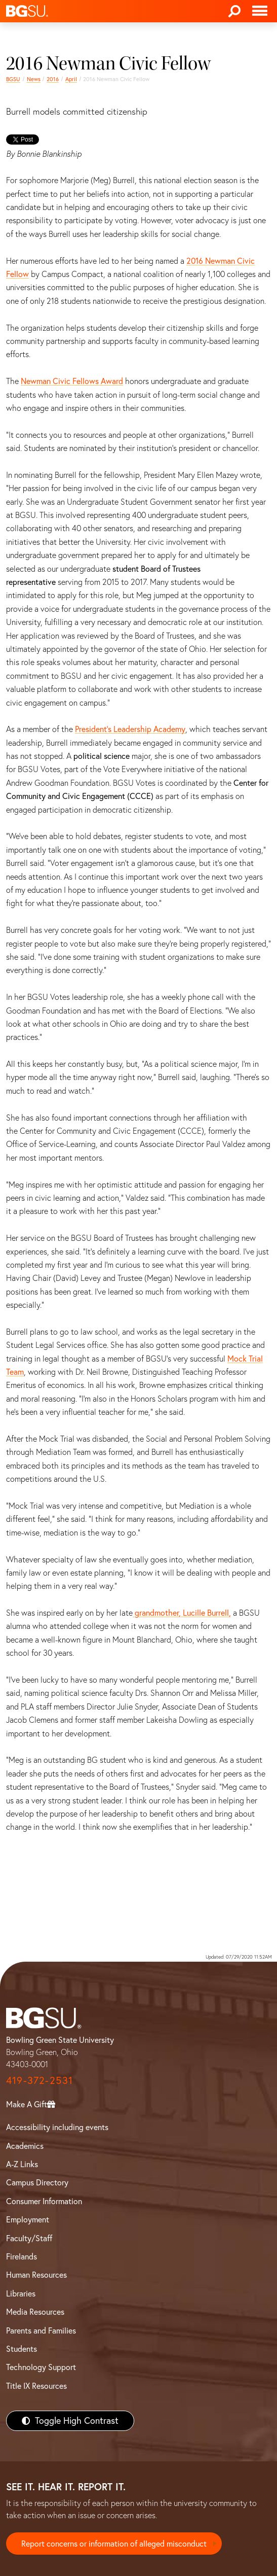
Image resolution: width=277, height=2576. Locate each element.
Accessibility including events (57, 2127)
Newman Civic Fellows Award (72, 381)
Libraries (20, 2293)
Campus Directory (37, 2182)
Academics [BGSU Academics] (25, 2146)
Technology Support (41, 2367)
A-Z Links (22, 2164)
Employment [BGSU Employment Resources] (27, 2219)
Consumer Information (44, 2201)
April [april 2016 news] (71, 79)
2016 (53, 79)
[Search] (234, 11)
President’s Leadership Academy (130, 729)
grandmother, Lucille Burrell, (182, 1613)
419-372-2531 (39, 2080)
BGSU (13, 79)
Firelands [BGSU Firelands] (21, 2256)
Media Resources (35, 2312)
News (34, 79)
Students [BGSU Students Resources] (21, 2349)
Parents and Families (41, 2330)
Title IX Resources (36, 2386)
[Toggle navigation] (260, 11)
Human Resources (36, 2275)
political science (101, 756)
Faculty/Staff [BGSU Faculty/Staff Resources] (29, 2238)
